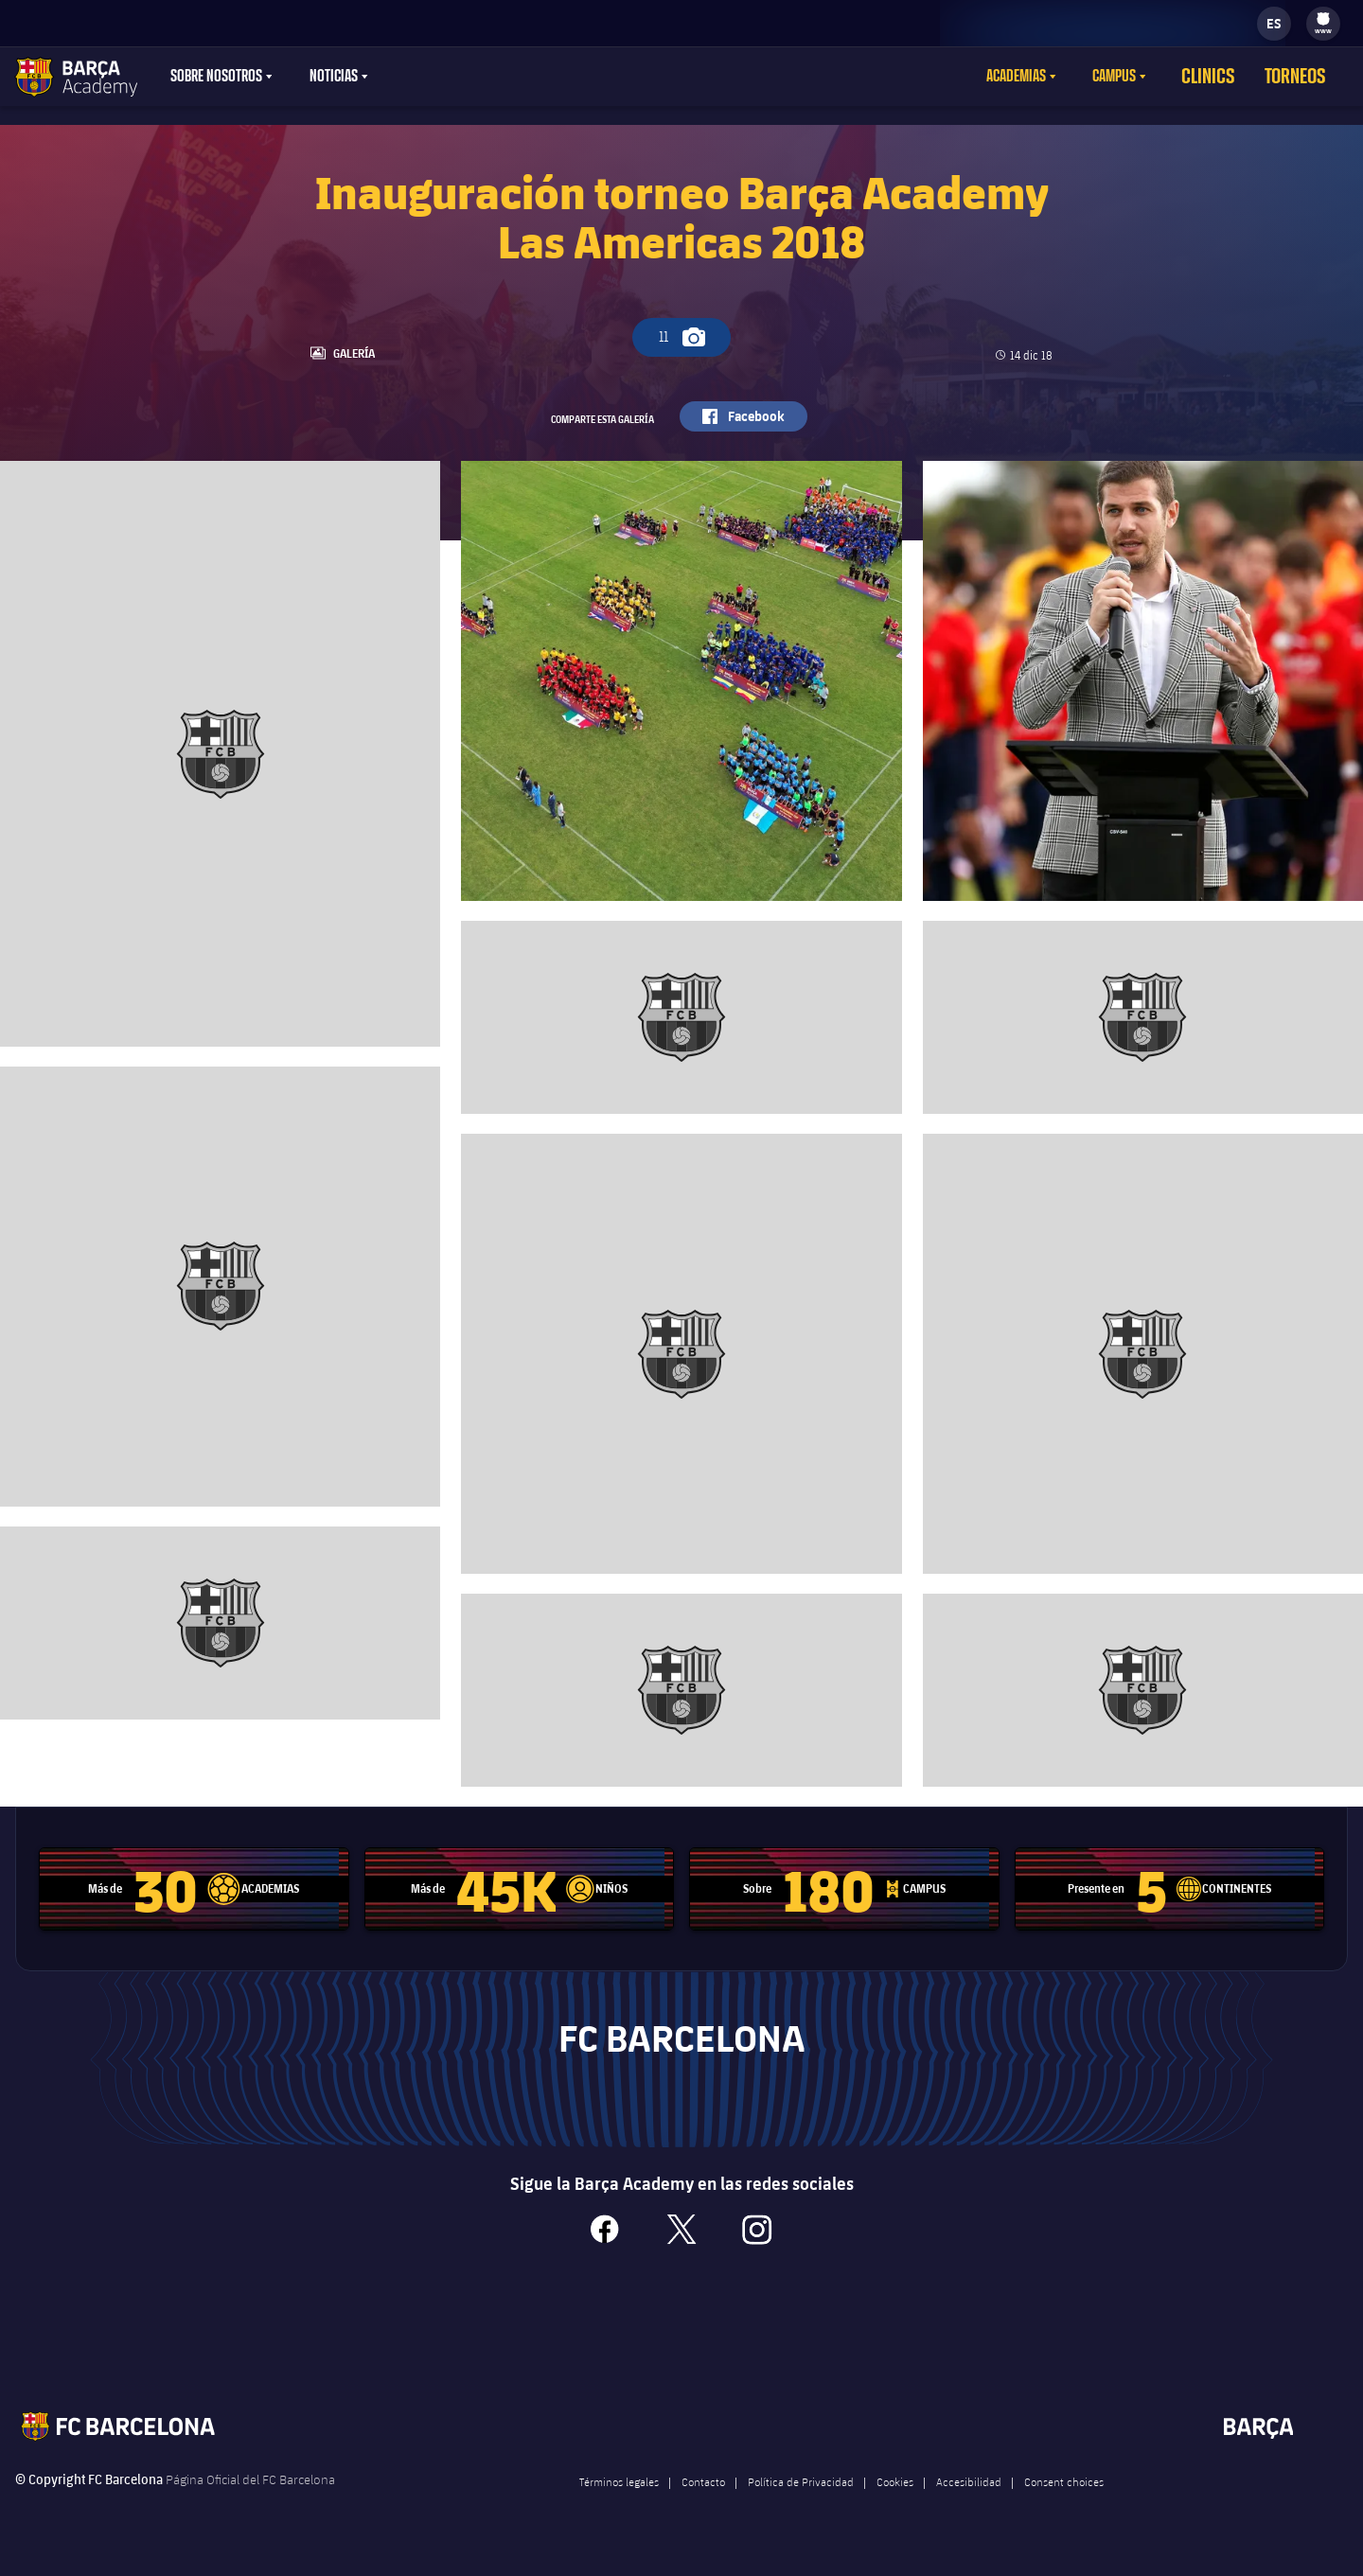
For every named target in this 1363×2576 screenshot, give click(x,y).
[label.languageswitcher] (1274, 24)
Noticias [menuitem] (334, 76)
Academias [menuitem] (1041, 76)
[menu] (1323, 24)
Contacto (703, 2507)
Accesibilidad (968, 2507)
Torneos (1301, 76)
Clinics (1227, 76)
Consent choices (1064, 2507)
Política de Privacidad (801, 2507)
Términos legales (619, 2507)
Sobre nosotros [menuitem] (216, 76)
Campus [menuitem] (1139, 76)
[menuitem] (1323, 19)
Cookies (894, 2507)
